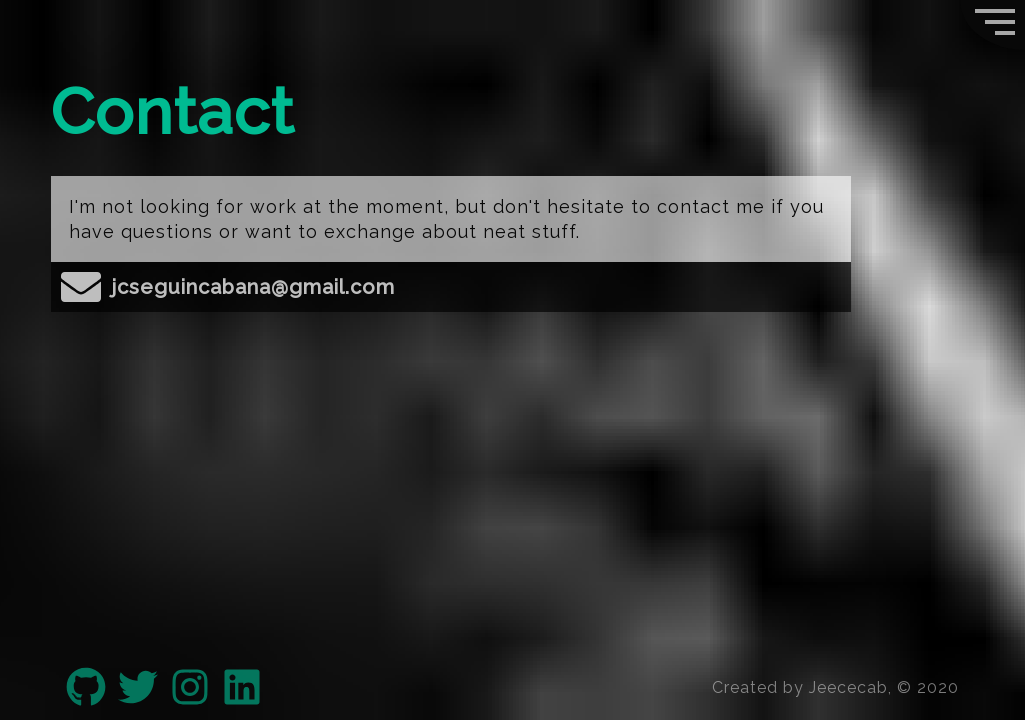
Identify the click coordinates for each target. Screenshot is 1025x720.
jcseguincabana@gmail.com (228, 287)
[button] (992, 25)
